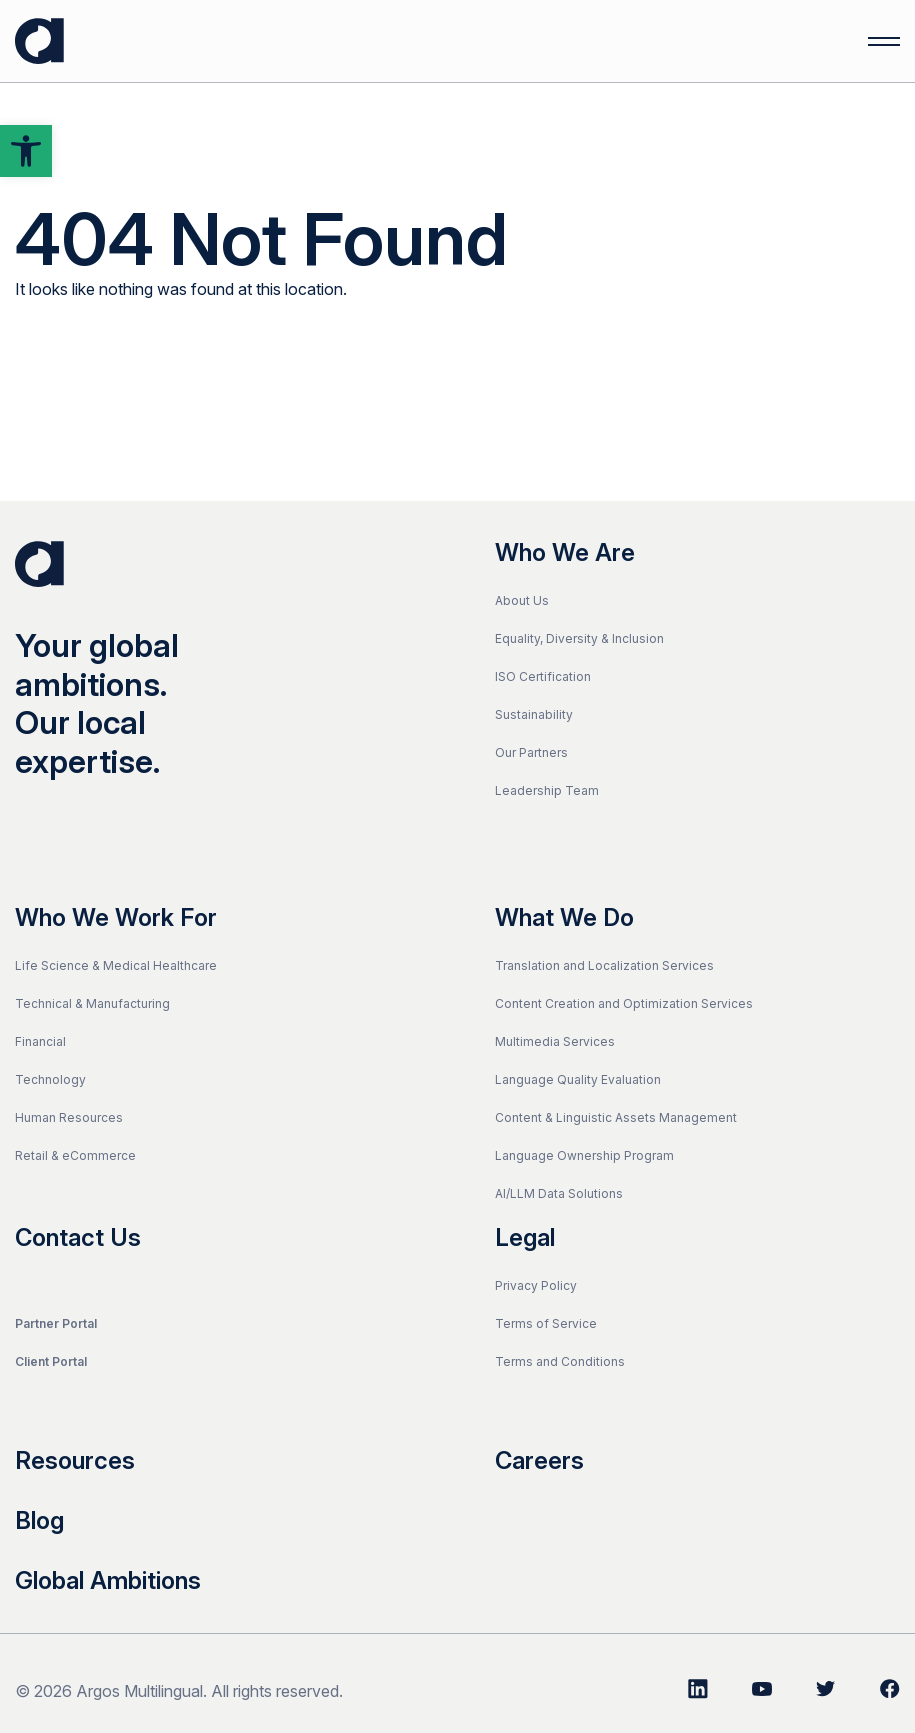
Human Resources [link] (69, 1117)
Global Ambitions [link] (108, 1581)
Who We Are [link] (565, 553)
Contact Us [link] (78, 1238)
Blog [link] (39, 1521)
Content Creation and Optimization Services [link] (624, 1003)
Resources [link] (75, 1461)
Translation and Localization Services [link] (604, 965)
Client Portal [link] (51, 1361)
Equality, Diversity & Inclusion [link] (579, 638)
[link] (26, 151)
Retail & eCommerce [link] (75, 1155)
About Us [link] (522, 600)
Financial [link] (40, 1041)
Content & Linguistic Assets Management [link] (616, 1117)
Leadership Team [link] (547, 790)
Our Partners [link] (531, 752)
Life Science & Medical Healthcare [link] (116, 965)
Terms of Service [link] (546, 1323)
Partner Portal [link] (56, 1323)
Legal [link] (525, 1238)
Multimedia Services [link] (555, 1041)
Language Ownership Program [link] (584, 1155)
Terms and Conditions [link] (560, 1361)
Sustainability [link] (534, 714)
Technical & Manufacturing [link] (92, 1003)
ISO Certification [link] (543, 676)
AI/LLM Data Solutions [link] (559, 1193)
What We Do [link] (564, 918)
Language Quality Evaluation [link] (578, 1079)
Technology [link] (50, 1079)
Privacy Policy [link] (536, 1285)
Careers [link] (539, 1461)
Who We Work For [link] (116, 918)
